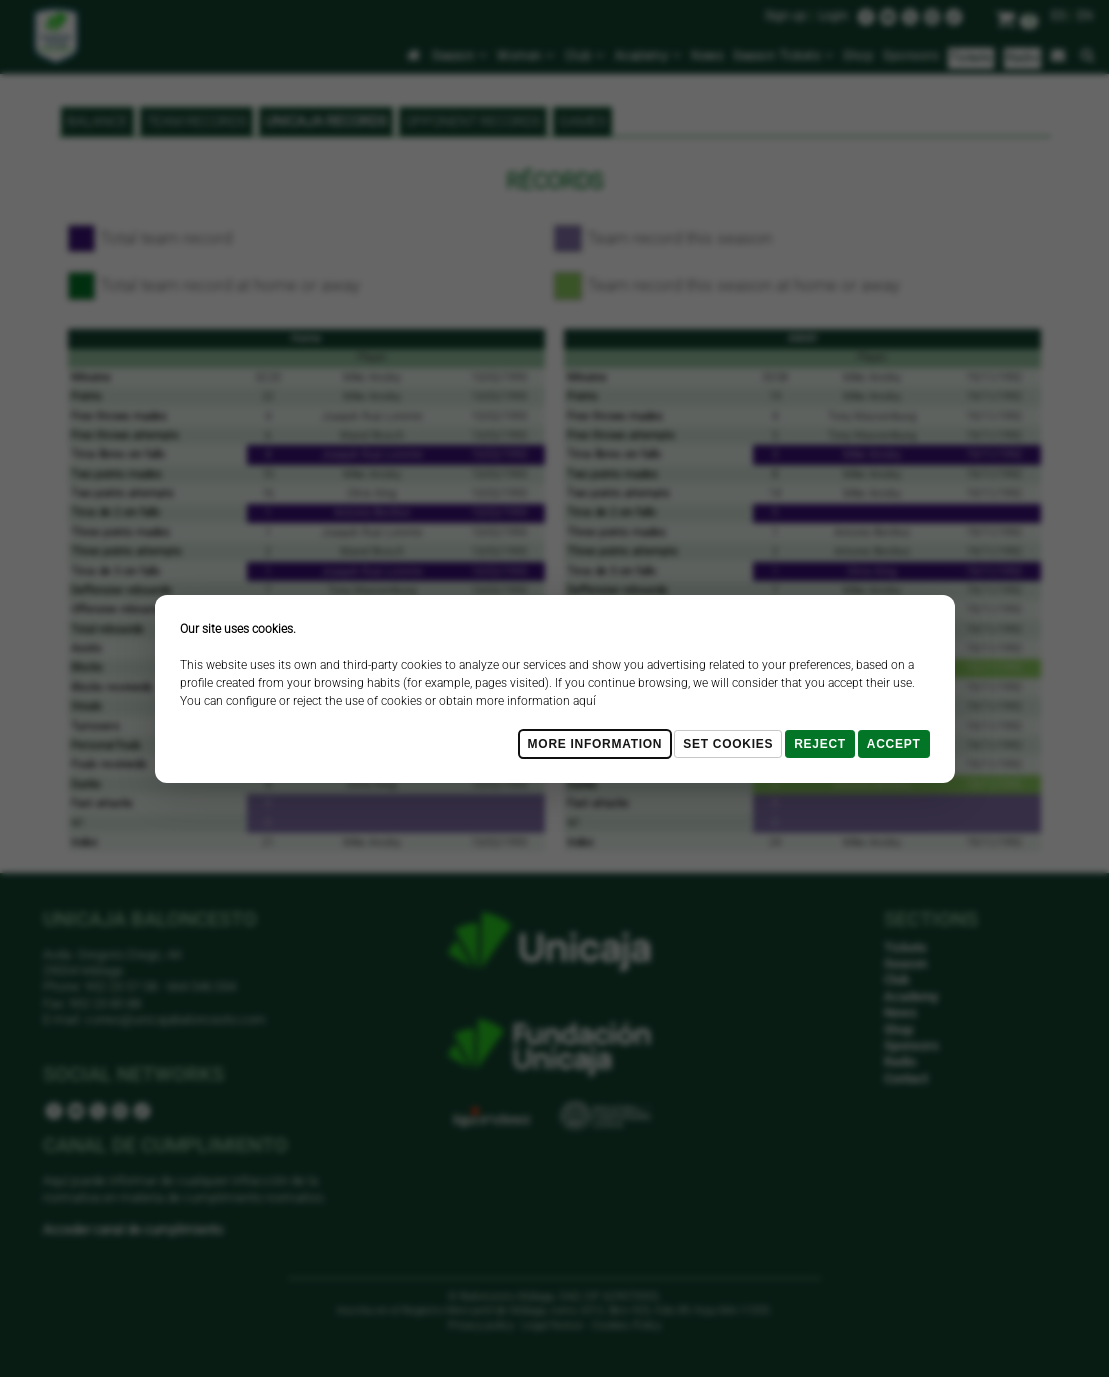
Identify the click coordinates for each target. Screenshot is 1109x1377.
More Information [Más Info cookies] (595, 744)
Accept (894, 744)
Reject (820, 744)
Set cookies (728, 744)
